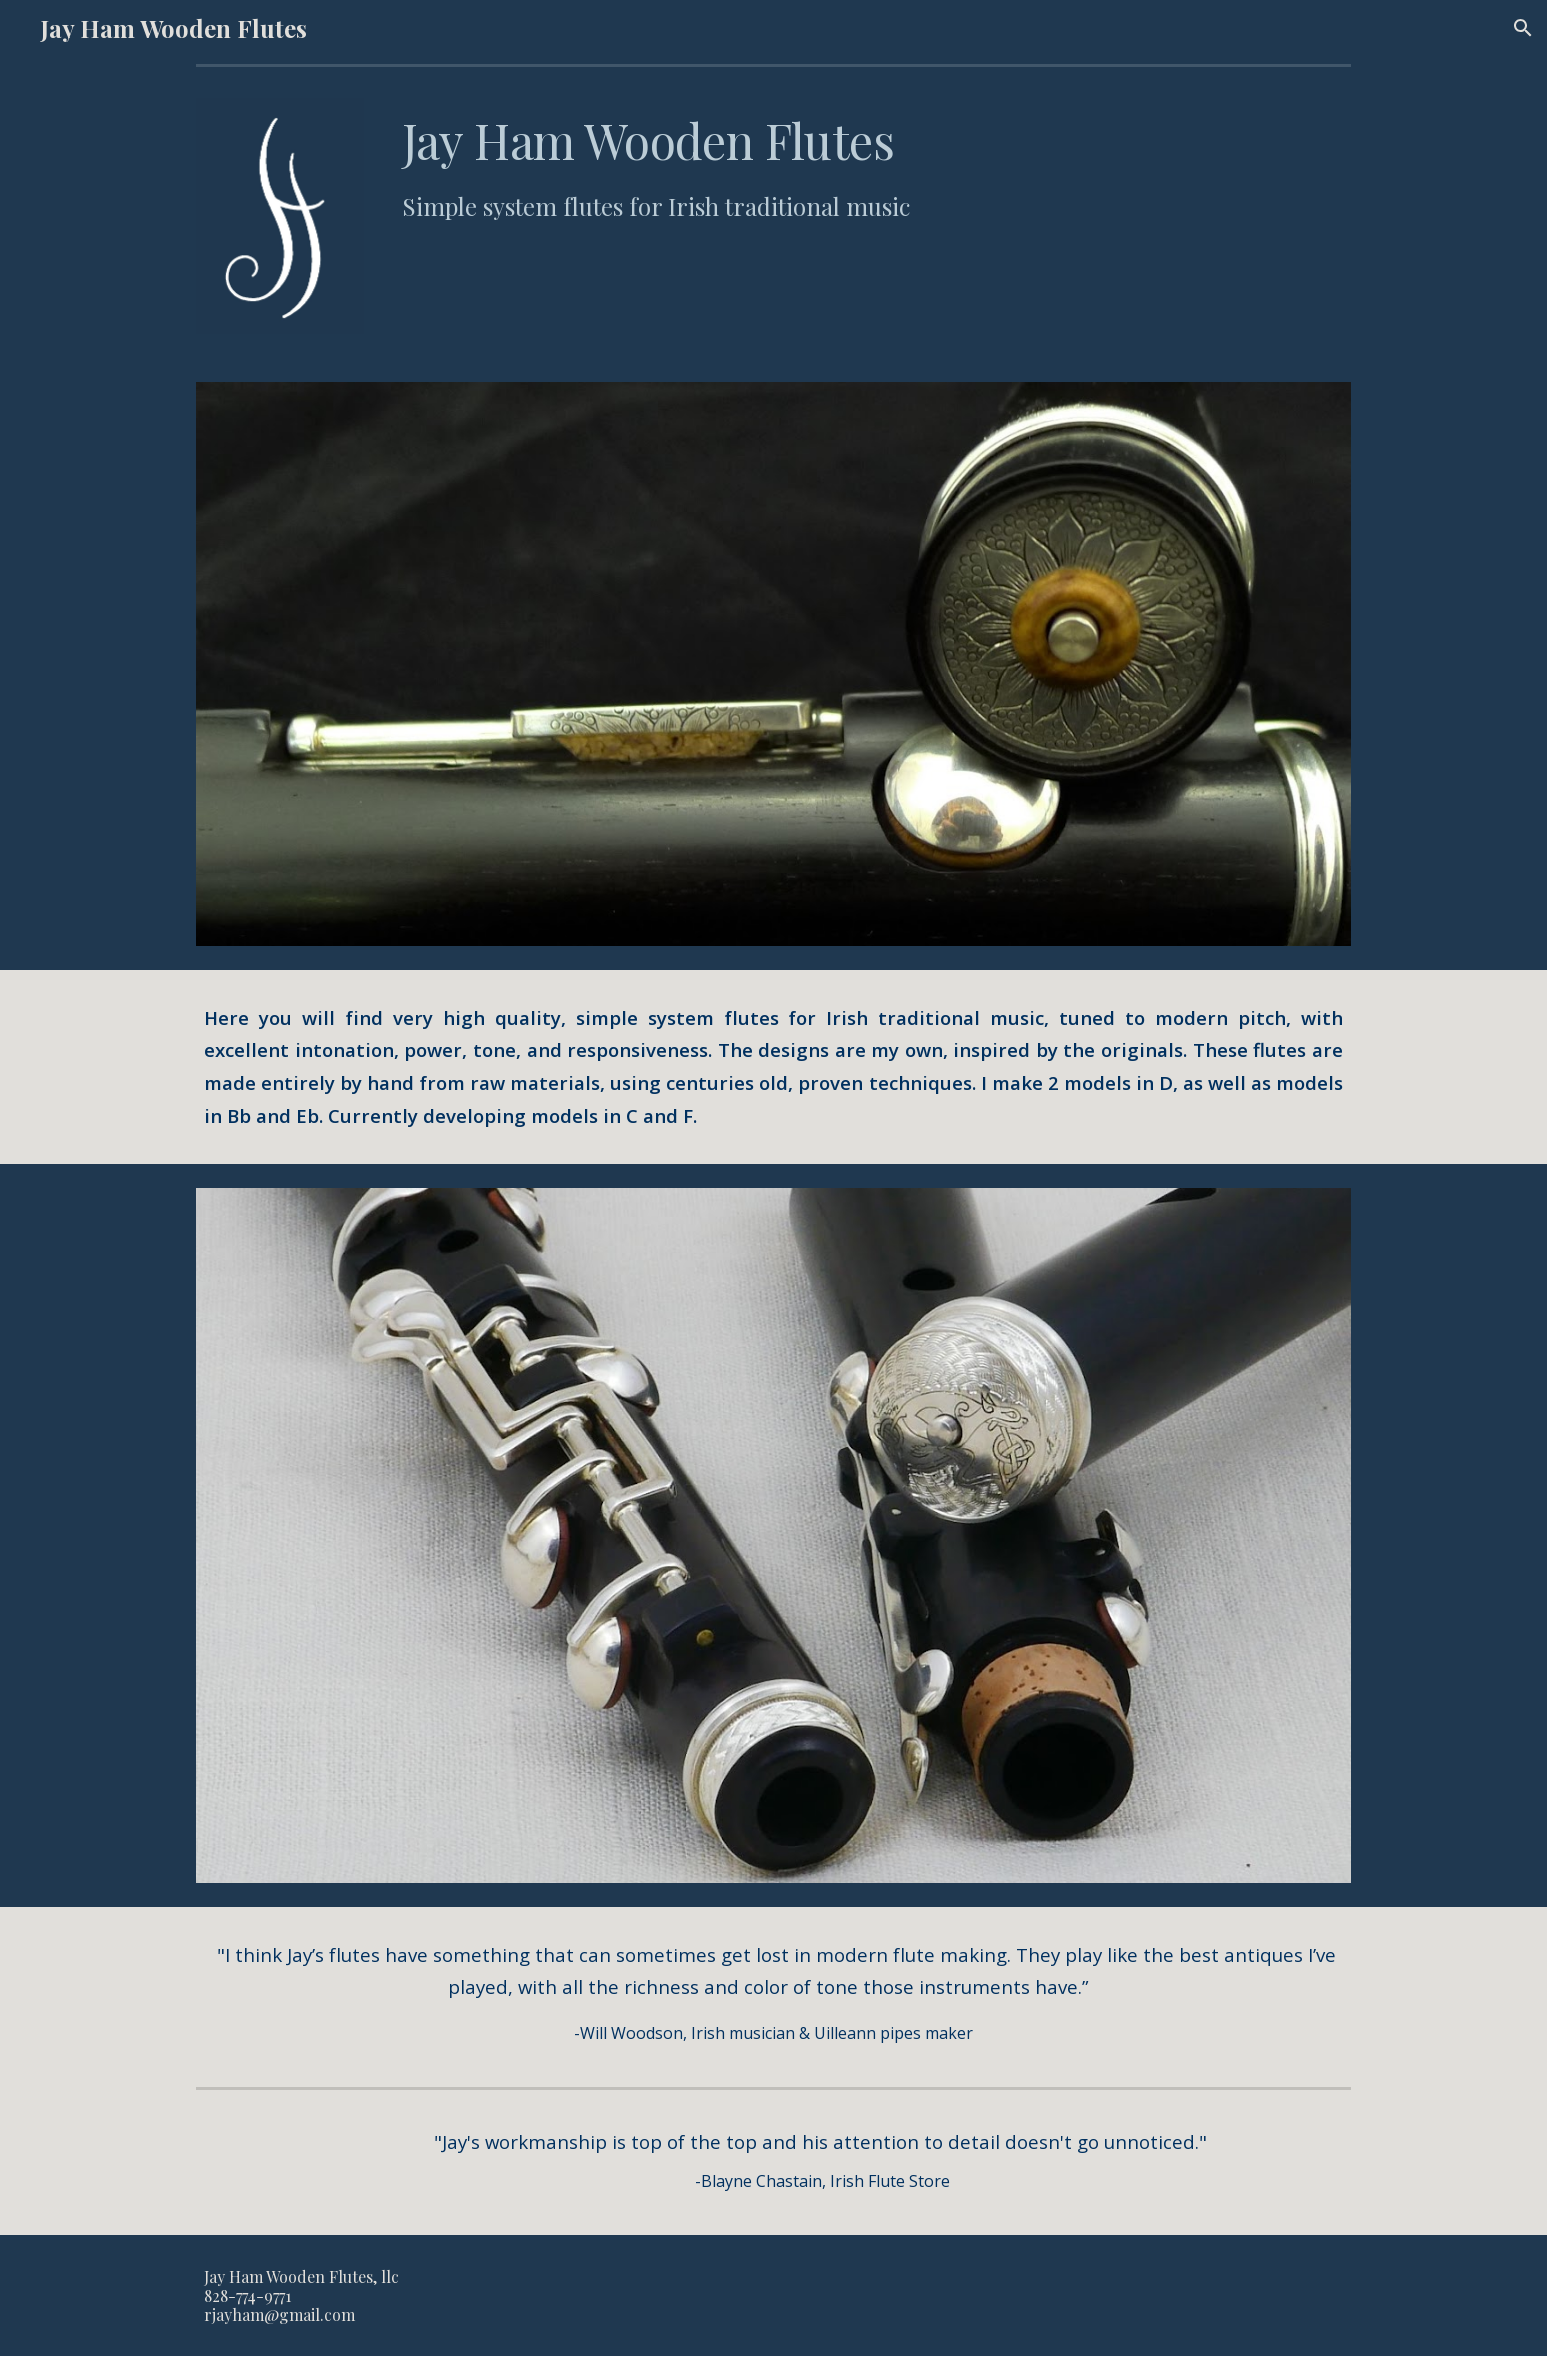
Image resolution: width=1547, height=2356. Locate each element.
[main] (872, 166)
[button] (1523, 28)
